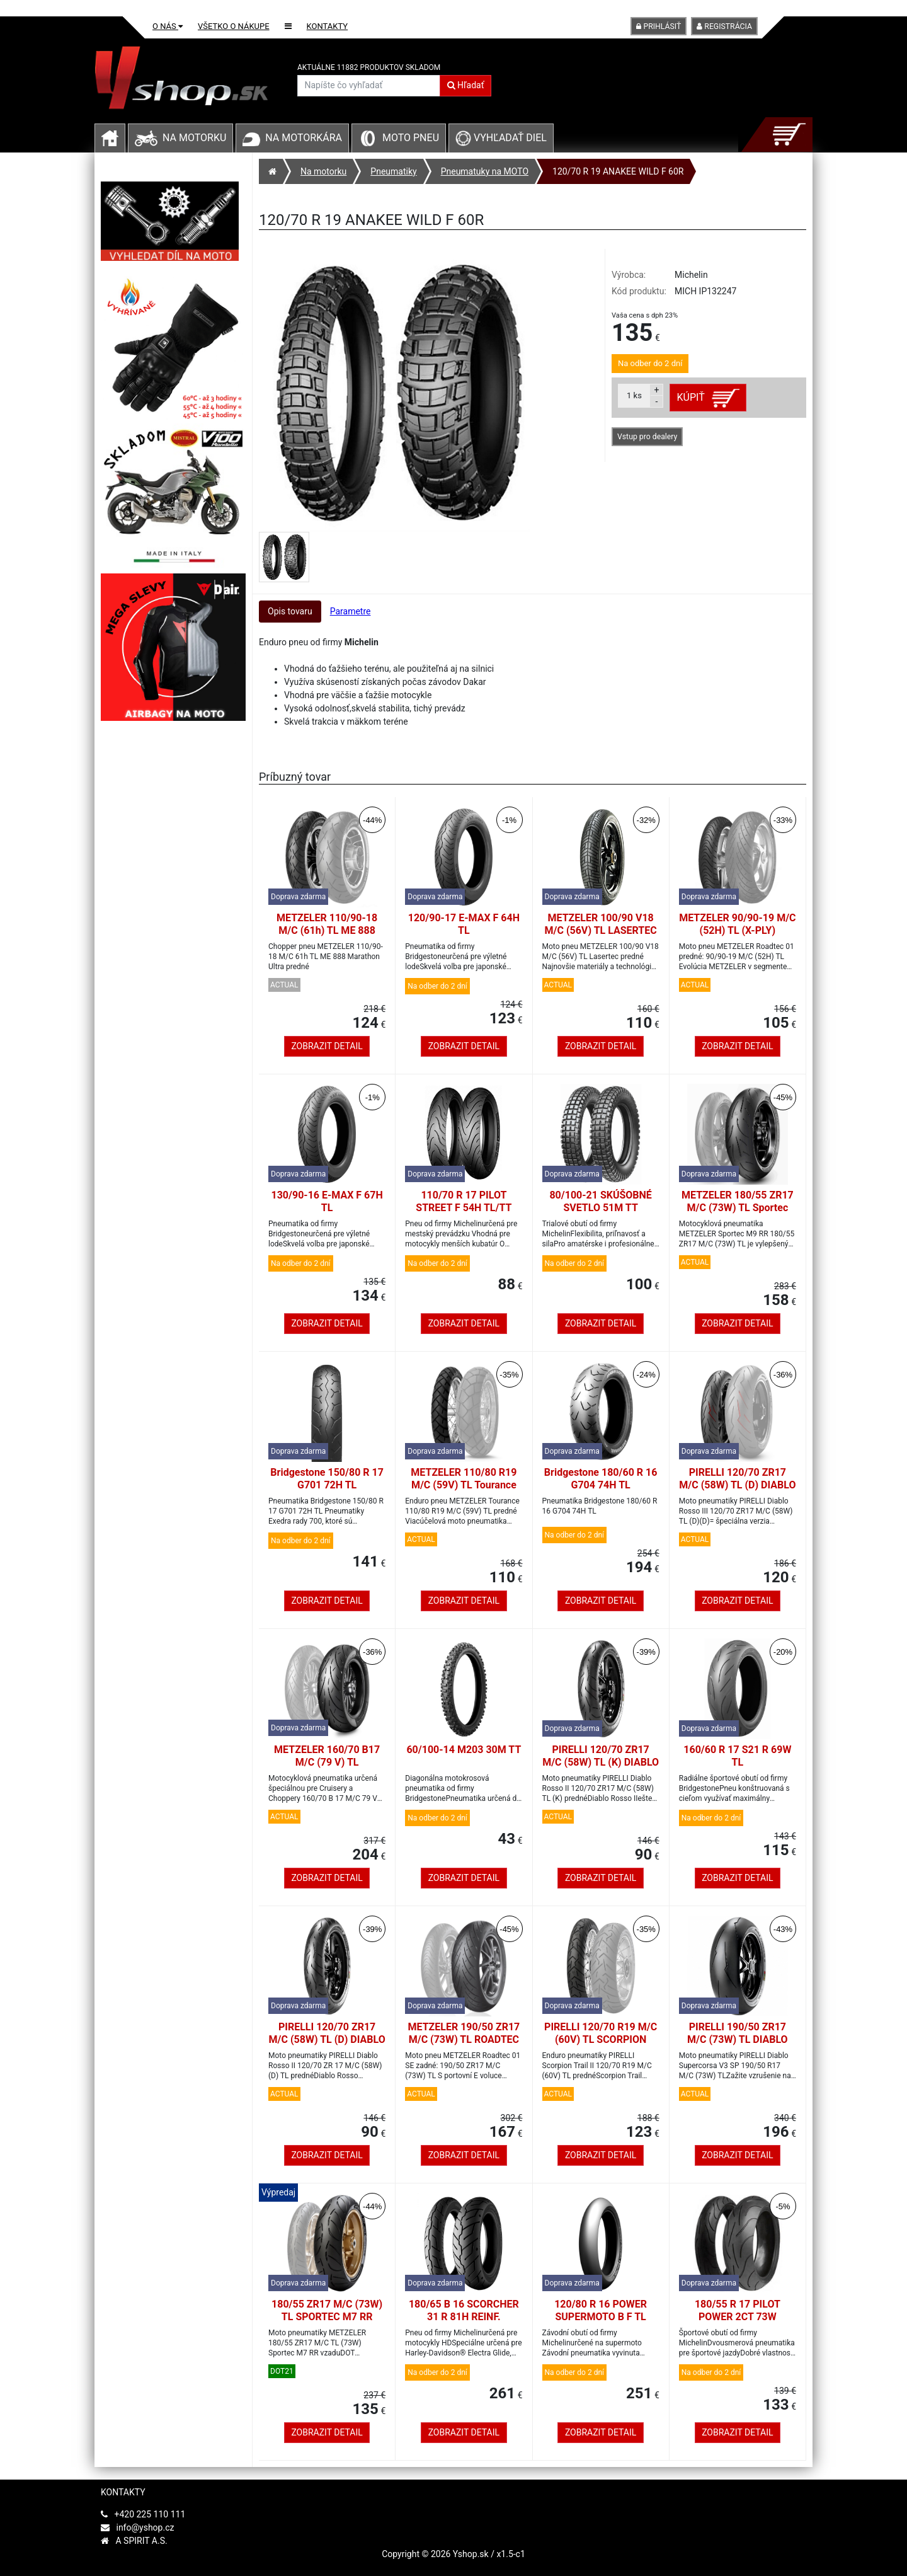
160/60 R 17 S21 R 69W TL (737, 1756)
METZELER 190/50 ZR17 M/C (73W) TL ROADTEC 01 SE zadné (464, 2039)
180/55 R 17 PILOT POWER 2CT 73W (737, 2310)
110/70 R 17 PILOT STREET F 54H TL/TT (463, 1201)
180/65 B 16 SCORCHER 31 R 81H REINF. (464, 2310)
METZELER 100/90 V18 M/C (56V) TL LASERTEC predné (601, 930)
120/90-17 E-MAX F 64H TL (464, 924)
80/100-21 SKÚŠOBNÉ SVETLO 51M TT (600, 1201)
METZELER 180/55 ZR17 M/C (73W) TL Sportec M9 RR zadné (738, 1207)
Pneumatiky (393, 171)
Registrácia (724, 26)
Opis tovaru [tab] (290, 611)
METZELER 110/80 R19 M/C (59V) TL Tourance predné (463, 1485)
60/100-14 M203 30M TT (463, 1750)
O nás (167, 26)
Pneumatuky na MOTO (484, 171)
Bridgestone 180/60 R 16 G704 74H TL (601, 1478)
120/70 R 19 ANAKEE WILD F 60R (617, 171)
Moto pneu (410, 138)
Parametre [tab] (350, 611)
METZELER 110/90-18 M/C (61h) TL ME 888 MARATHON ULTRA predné (327, 937)
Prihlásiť (658, 26)
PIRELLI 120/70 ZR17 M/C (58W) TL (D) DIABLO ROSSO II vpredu (327, 2039)
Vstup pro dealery (647, 436)
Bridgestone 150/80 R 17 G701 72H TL (327, 1478)
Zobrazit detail (326, 1046)
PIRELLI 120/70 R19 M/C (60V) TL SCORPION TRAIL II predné (600, 2039)
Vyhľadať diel (501, 138)
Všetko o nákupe (234, 26)
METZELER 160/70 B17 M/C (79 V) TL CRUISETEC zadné (327, 1762)
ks (634, 395)
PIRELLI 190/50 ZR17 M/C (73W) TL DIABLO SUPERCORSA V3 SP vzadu (737, 2046)
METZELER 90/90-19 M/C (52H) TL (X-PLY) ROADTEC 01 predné (737, 930)
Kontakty (327, 26)
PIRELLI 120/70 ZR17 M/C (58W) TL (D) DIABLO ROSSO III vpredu (737, 1485)
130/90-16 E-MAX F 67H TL (327, 1201)
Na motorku (194, 138)
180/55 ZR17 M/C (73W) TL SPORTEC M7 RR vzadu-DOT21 (326, 2316)
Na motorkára (303, 138)
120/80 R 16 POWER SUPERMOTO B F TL (600, 2310)
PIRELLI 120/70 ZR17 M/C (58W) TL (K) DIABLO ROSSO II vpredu (600, 1762)
